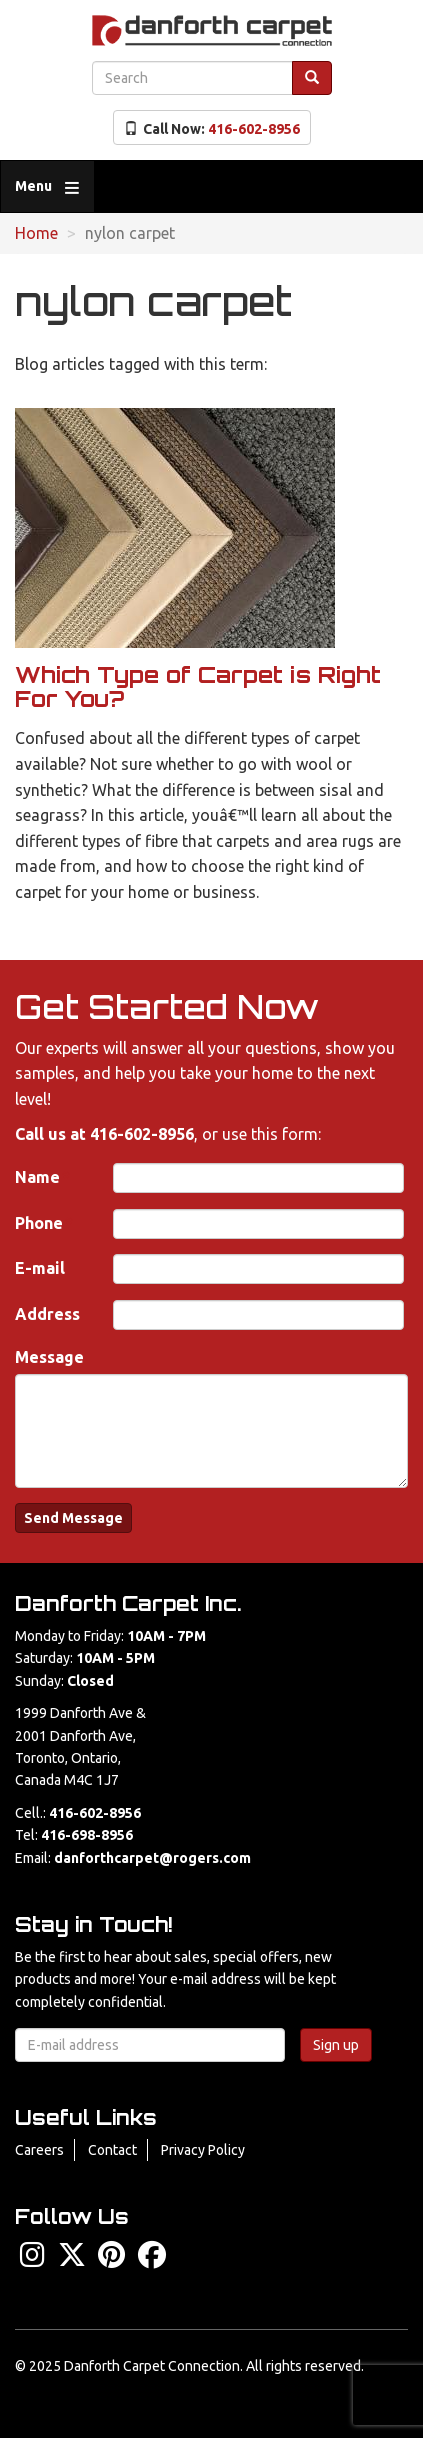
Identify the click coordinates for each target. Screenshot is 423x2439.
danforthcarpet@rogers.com (152, 1858)
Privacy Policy (203, 2150)
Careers (39, 2150)
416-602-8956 (142, 1134)
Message (49, 1357)
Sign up (336, 2045)
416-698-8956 (87, 1835)
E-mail (40, 1268)
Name (37, 1177)
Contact (112, 2150)
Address (47, 1314)
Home (36, 233)
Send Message (73, 1518)
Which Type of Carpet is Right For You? (198, 686)
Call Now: (212, 129)
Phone (39, 1223)
